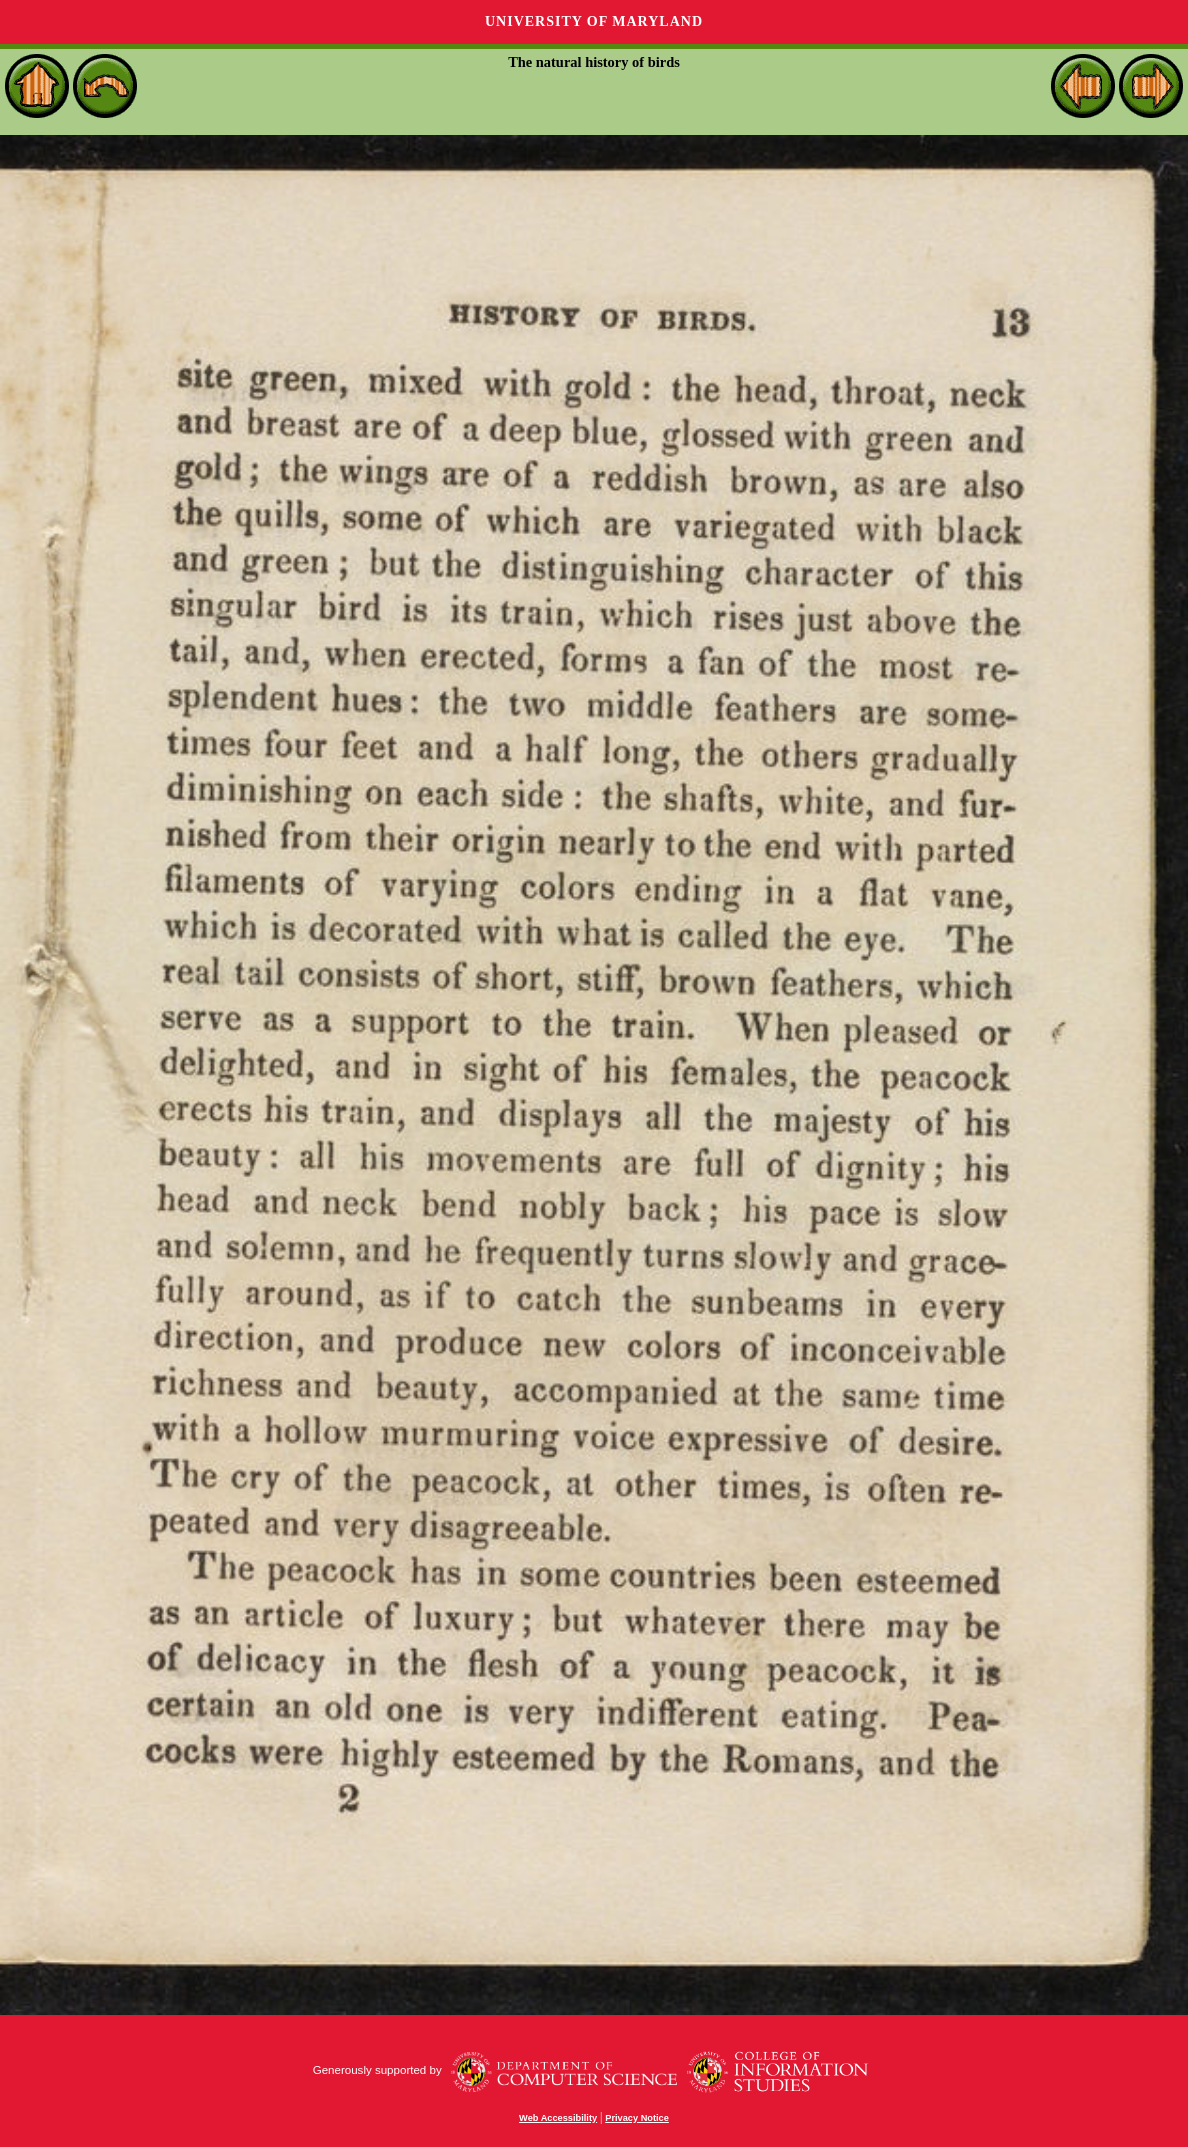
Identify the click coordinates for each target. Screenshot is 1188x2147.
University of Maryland (594, 21)
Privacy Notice (637, 2118)
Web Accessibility (558, 2118)
